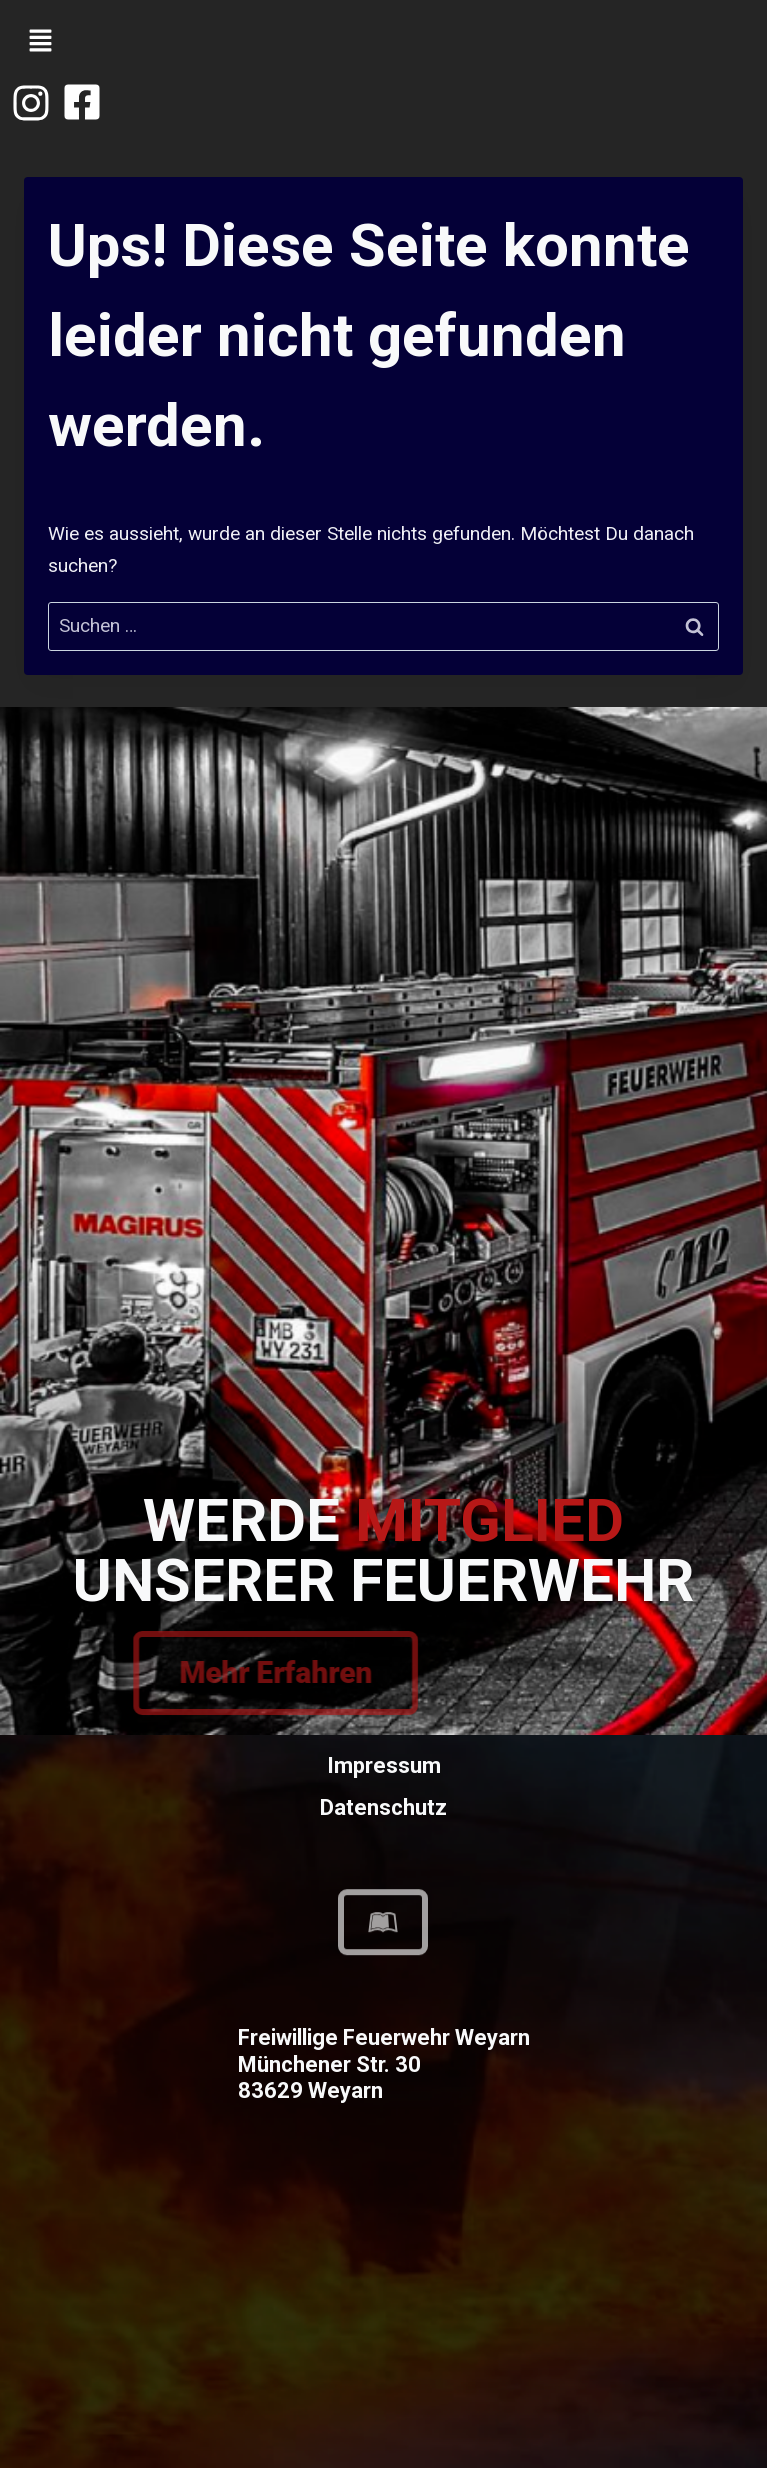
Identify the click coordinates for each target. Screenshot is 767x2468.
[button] (40, 42)
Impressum (384, 1765)
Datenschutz (383, 1807)
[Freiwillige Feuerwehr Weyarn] (383, 2298)
